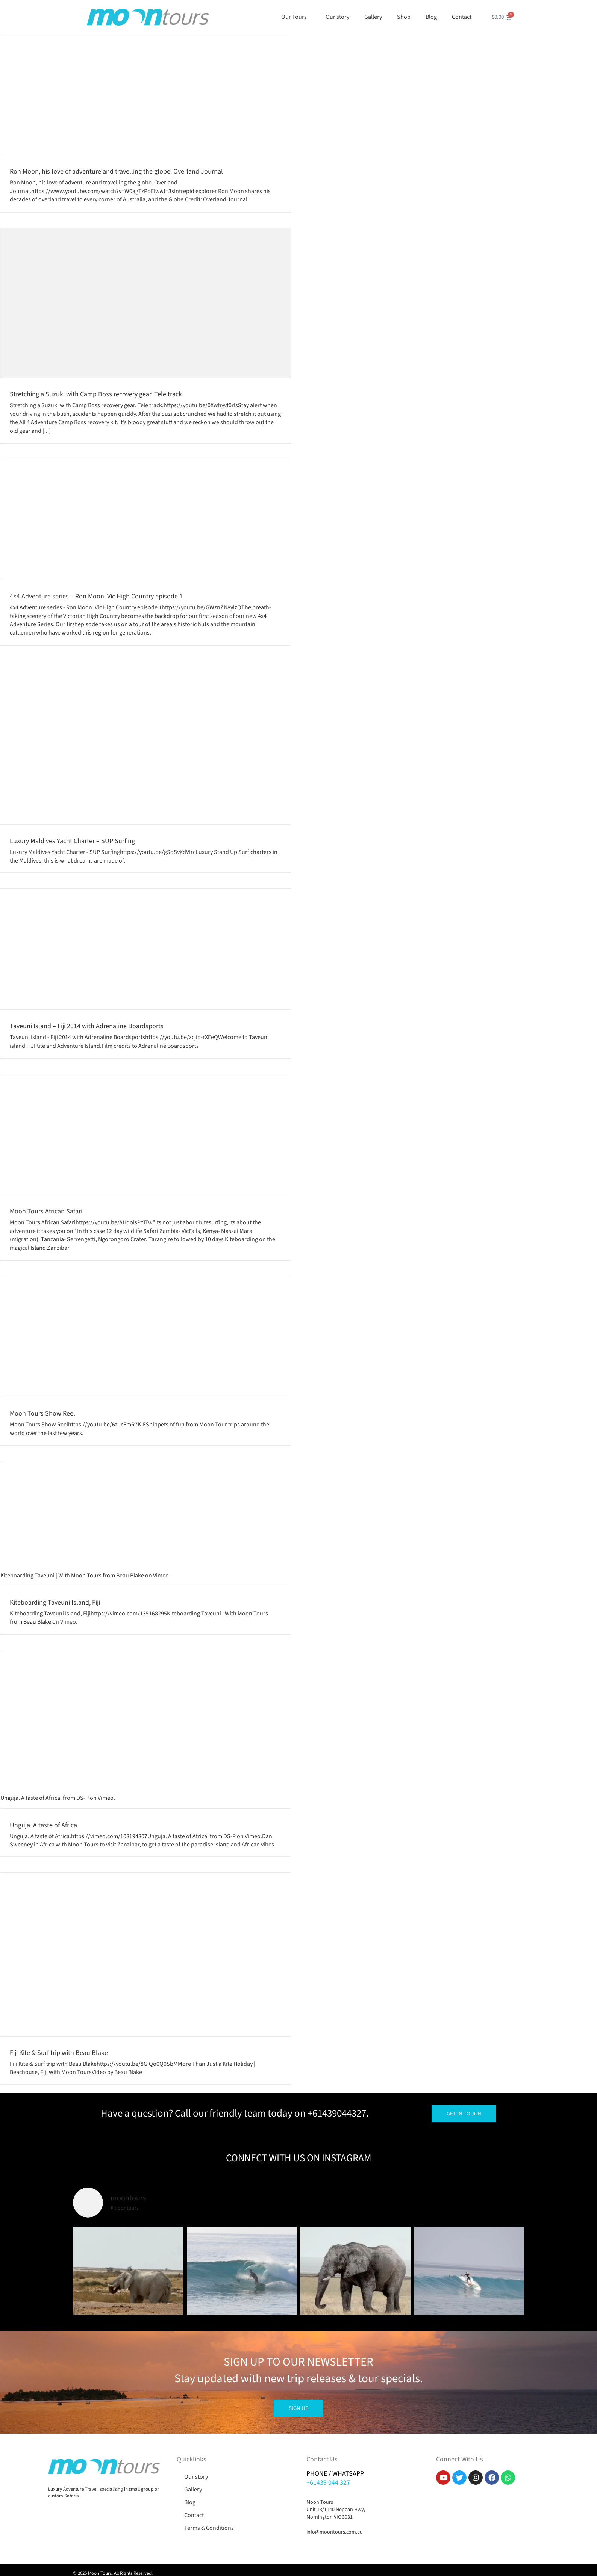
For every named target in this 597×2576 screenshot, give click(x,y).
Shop (404, 17)
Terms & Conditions (209, 2528)
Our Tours (296, 17)
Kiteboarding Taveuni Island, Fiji (55, 1602)
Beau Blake (130, 1575)
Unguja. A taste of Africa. (31, 1798)
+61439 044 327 (328, 2482)
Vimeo (161, 1575)
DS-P (82, 1798)
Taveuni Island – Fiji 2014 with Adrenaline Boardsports (87, 1026)
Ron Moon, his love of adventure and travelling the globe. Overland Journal (116, 171)
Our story (337, 17)
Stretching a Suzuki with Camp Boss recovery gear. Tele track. (96, 394)
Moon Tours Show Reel (42, 1413)
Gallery (373, 17)
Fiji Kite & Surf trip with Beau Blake (59, 2053)
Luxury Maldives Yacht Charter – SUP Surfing (72, 841)
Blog (431, 17)
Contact (463, 17)
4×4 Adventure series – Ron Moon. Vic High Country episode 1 (96, 596)
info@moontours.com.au (334, 2532)
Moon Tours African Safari (46, 1211)
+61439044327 (337, 2113)
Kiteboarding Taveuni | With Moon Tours (51, 1575)
